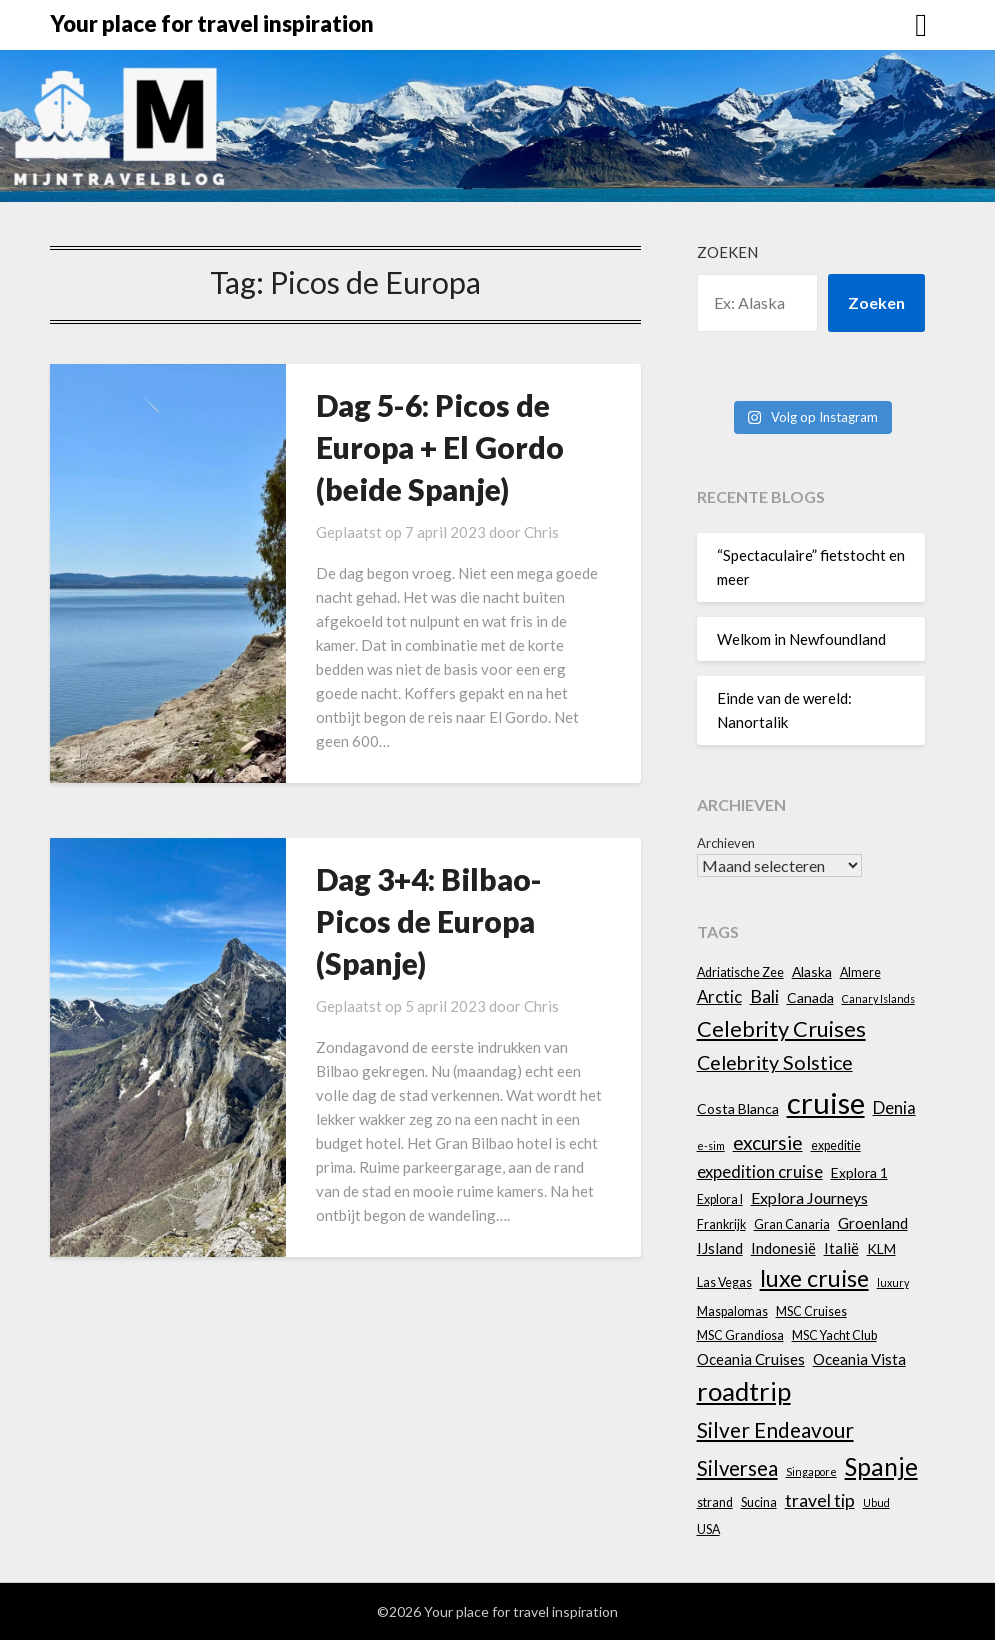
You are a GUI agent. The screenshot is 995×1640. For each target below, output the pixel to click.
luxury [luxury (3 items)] (893, 1282)
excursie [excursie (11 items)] (768, 1142)
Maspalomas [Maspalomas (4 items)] (732, 1311)
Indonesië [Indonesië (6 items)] (783, 1248)
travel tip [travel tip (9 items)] (820, 1500)
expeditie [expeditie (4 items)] (836, 1145)
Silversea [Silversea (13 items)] (737, 1468)
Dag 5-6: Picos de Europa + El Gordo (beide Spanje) (440, 447)
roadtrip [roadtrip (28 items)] (744, 1391)
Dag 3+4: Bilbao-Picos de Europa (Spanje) (429, 921)
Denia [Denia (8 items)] (894, 1107)
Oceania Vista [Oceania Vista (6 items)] (859, 1359)
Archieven (726, 843)
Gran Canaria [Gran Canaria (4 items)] (792, 1224)
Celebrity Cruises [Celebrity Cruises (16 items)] (781, 1029)
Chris (541, 532)
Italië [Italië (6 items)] (841, 1248)
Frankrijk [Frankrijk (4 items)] (721, 1224)
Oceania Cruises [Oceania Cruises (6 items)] (751, 1359)
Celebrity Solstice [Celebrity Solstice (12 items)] (775, 1062)
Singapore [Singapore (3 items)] (811, 1471)
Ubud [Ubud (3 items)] (876, 1502)
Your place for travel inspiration (212, 23)
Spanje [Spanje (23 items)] (881, 1466)
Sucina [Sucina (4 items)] (759, 1502)
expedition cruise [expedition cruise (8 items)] (760, 1171)
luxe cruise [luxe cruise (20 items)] (814, 1278)
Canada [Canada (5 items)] (810, 997)
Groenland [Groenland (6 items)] (873, 1223)
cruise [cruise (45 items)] (826, 1102)
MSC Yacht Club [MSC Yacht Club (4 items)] (834, 1335)
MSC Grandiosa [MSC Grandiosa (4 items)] (740, 1335)
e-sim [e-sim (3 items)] (711, 1145)
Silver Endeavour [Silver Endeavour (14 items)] (775, 1429)
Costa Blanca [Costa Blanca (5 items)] (738, 1108)
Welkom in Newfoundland (801, 639)
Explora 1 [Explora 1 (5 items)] (859, 1172)
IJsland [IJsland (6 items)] (720, 1248)
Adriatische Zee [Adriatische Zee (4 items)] (740, 972)
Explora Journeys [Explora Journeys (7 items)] (809, 1197)
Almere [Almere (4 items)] (860, 972)
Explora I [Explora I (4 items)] (720, 1199)
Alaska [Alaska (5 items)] (812, 971)
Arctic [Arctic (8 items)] (719, 996)
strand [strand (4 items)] (715, 1502)
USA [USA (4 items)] (708, 1529)
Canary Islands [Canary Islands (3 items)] (878, 998)
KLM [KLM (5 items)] (881, 1248)
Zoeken (727, 252)
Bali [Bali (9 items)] (764, 996)
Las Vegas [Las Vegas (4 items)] (724, 1282)
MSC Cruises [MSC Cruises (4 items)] (811, 1311)
